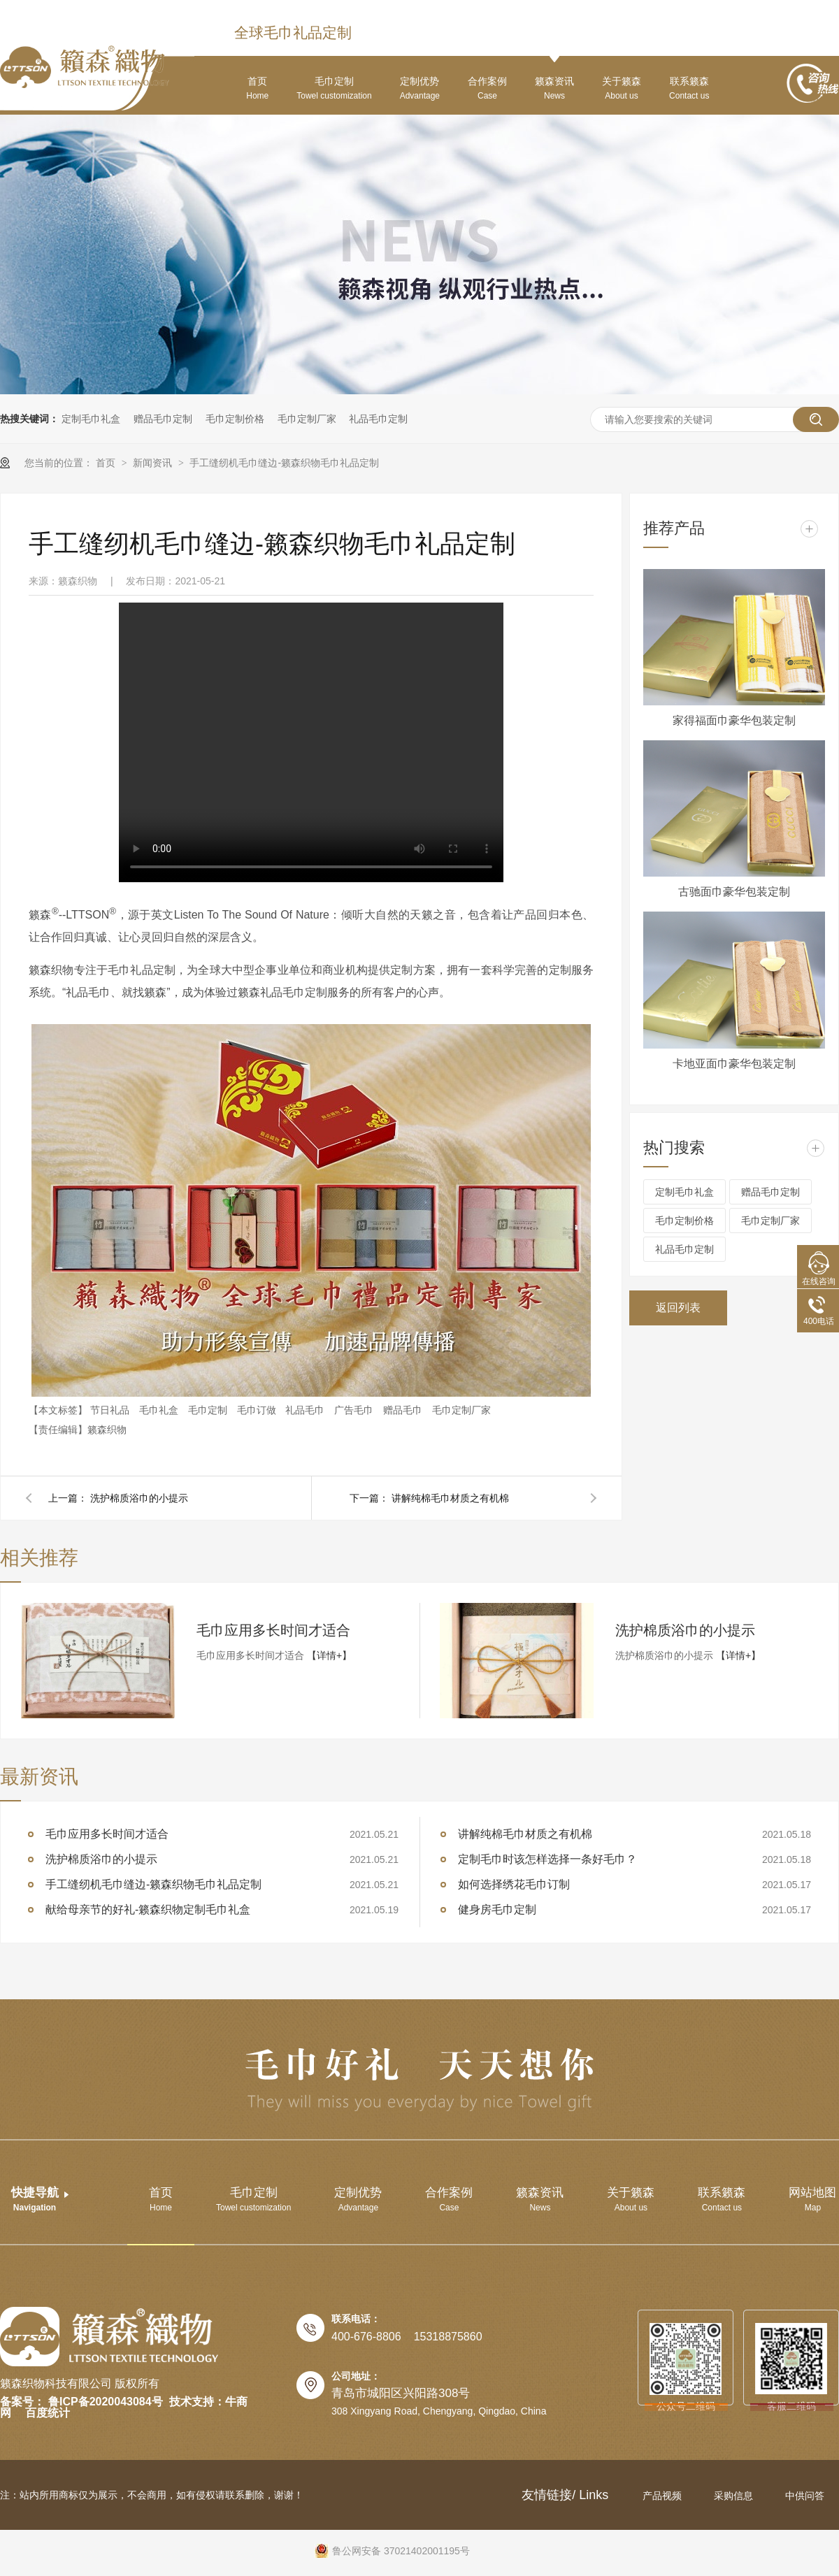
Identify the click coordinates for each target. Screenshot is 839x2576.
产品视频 (663, 2495)
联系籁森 (689, 88)
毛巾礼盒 (160, 1410)
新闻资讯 (154, 462)
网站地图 (812, 2199)
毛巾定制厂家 (307, 418)
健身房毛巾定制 (497, 1909)
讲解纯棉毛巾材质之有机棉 (450, 1498)
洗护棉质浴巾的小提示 (139, 1498)
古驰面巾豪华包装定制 (734, 892)
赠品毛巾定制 (163, 418)
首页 (257, 88)
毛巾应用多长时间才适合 (273, 1630)
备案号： (22, 2402)
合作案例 (487, 88)
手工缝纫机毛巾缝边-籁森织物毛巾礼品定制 (284, 462)
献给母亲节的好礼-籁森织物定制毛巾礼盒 (147, 1909)
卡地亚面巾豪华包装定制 (734, 1064)
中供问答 (804, 2495)
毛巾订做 (258, 1410)
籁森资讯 (554, 88)
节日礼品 (111, 1410)
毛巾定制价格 (235, 418)
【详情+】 (329, 1655)
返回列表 (678, 1308)
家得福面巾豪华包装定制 (734, 720)
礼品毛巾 (306, 1410)
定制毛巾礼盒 (91, 418)
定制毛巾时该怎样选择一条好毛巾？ (547, 1859)
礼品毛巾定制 (378, 418)
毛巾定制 (333, 88)
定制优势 (420, 88)
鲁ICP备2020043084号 (105, 2402)
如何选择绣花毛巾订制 (514, 1884)
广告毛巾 (355, 1410)
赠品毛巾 (404, 1410)
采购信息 (735, 2495)
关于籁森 (621, 88)
